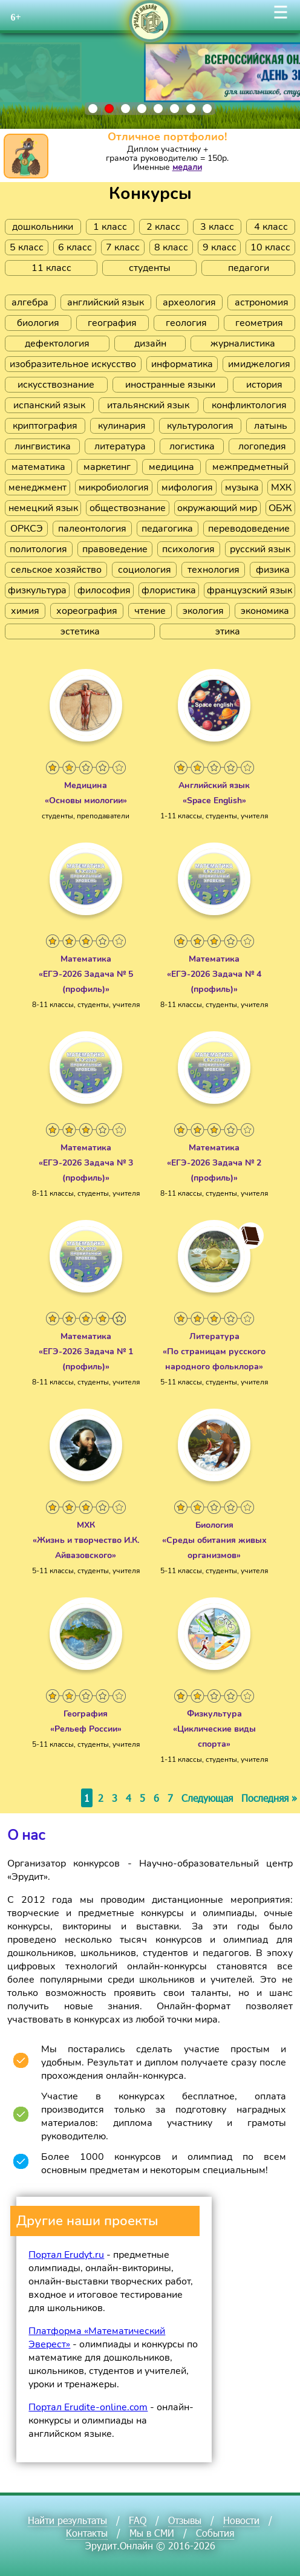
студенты (150, 268)
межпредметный (250, 467)
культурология (200, 425)
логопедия (262, 446)
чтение (150, 611)
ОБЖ (280, 508)
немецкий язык (43, 508)
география (112, 323)
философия (104, 590)
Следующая (207, 1798)
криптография (45, 425)
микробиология (114, 487)
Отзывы (184, 2520)
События (215, 2532)
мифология (187, 487)
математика (38, 467)
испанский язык (49, 405)
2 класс (163, 226)
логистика (192, 446)
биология (38, 323)
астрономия (262, 302)
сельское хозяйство (56, 569)
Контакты (87, 2532)
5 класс (27, 247)
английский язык (105, 302)
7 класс (123, 247)
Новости (241, 2520)
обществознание (128, 508)
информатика (182, 364)
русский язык (260, 549)
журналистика (242, 343)
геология (186, 323)
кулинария (122, 425)
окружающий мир (217, 508)
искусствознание (56, 384)
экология (203, 611)
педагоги (248, 268)
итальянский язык (148, 405)
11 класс (51, 268)
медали (187, 167)
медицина (171, 467)
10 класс (270, 247)
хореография (86, 611)
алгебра (29, 302)
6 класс (75, 247)
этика (227, 631)
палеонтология (92, 528)
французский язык (249, 590)
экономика (265, 611)
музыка (242, 487)
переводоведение (249, 528)
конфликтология (249, 405)
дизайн (150, 343)
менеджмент (37, 487)
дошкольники (42, 226)
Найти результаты (67, 2520)
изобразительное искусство (73, 364)
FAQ (137, 2520)
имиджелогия (259, 364)
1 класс (110, 226)
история (264, 384)
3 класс (217, 226)
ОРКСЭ (26, 528)
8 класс (171, 247)
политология (38, 549)
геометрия (259, 323)
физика (273, 569)
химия (25, 611)
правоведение (115, 549)
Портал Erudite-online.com (88, 2407)
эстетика (80, 631)
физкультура (37, 590)
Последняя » (269, 1798)
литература (120, 446)
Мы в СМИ (151, 2532)
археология (189, 302)
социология (144, 569)
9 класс (219, 247)
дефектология (57, 343)
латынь (270, 425)
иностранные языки (170, 384)
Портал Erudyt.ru (66, 2254)
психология (188, 549)
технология (214, 569)
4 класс (271, 226)
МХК (281, 487)
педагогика (167, 528)
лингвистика (43, 446)
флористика (169, 590)
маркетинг (107, 467)
